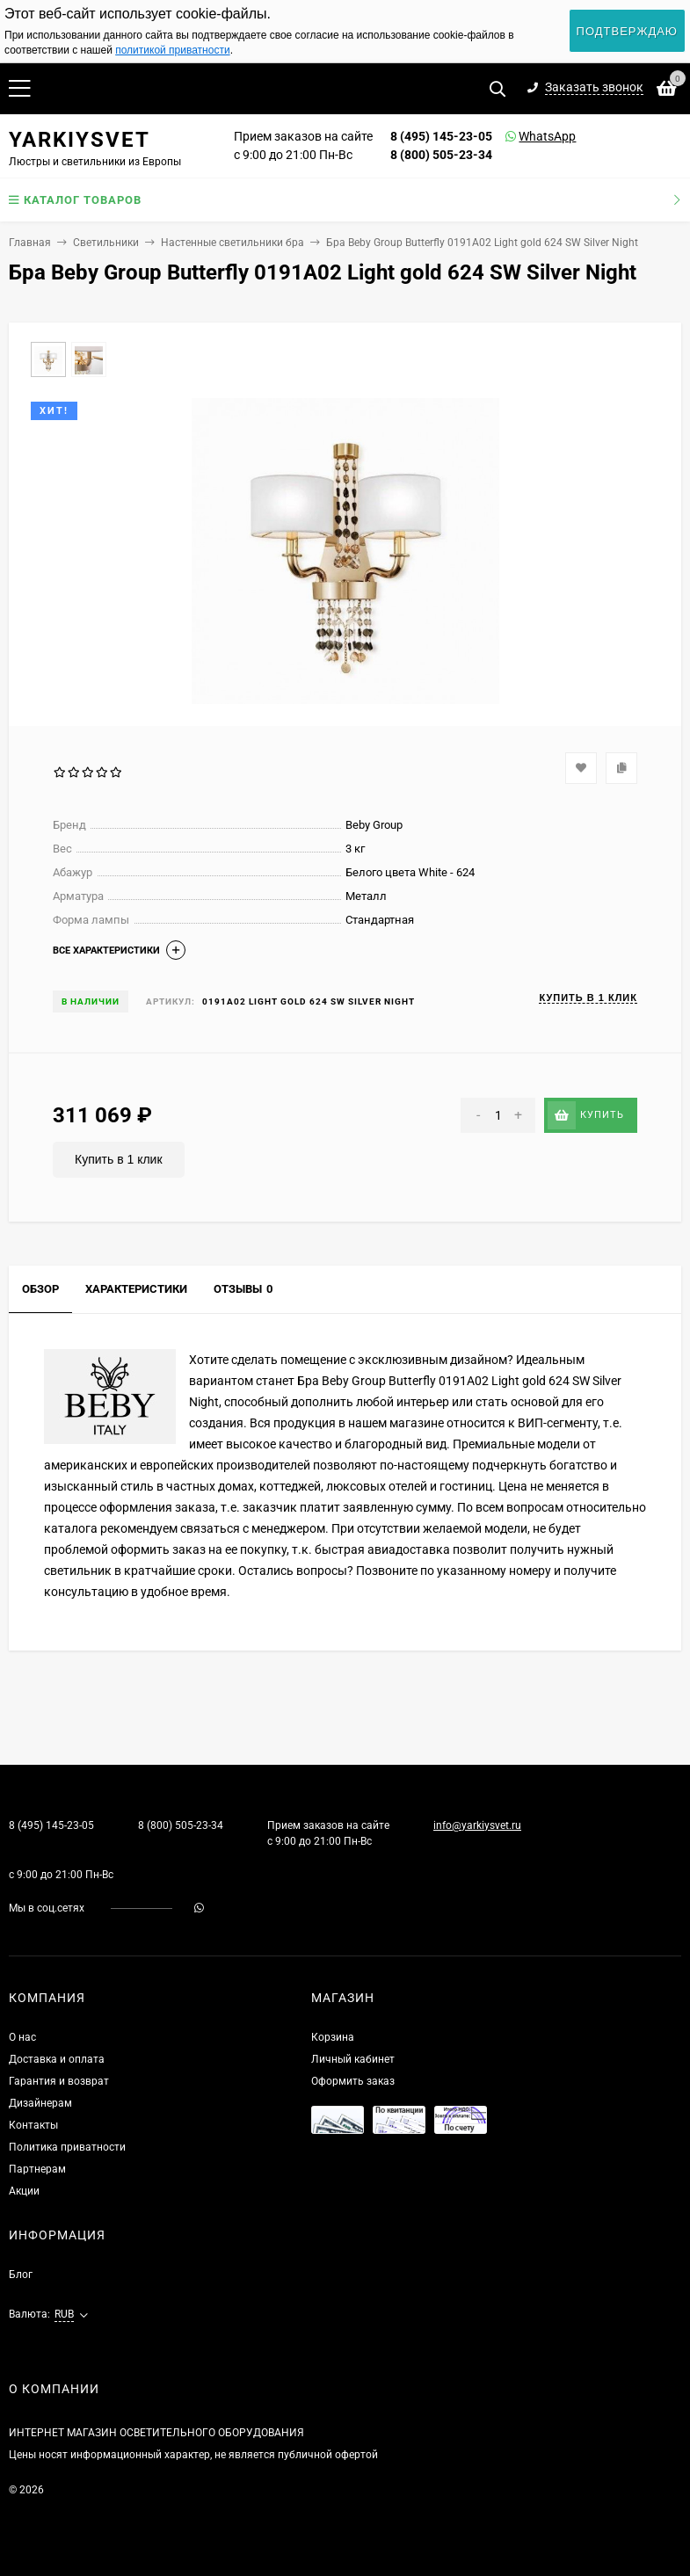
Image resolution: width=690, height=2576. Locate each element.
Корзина (332, 2037)
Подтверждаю (627, 31)
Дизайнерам (40, 2103)
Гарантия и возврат (59, 2081)
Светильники (106, 242)
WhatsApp (525, 136)
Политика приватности (67, 2147)
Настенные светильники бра (232, 242)
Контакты (33, 2125)
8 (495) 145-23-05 (441, 136)
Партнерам (37, 2169)
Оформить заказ (353, 2081)
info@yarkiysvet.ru (477, 1825)
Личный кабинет (353, 2059)
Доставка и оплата (57, 2059)
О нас (22, 2037)
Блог (21, 2274)
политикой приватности (172, 50)
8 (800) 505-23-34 (441, 155)
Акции (24, 2191)
